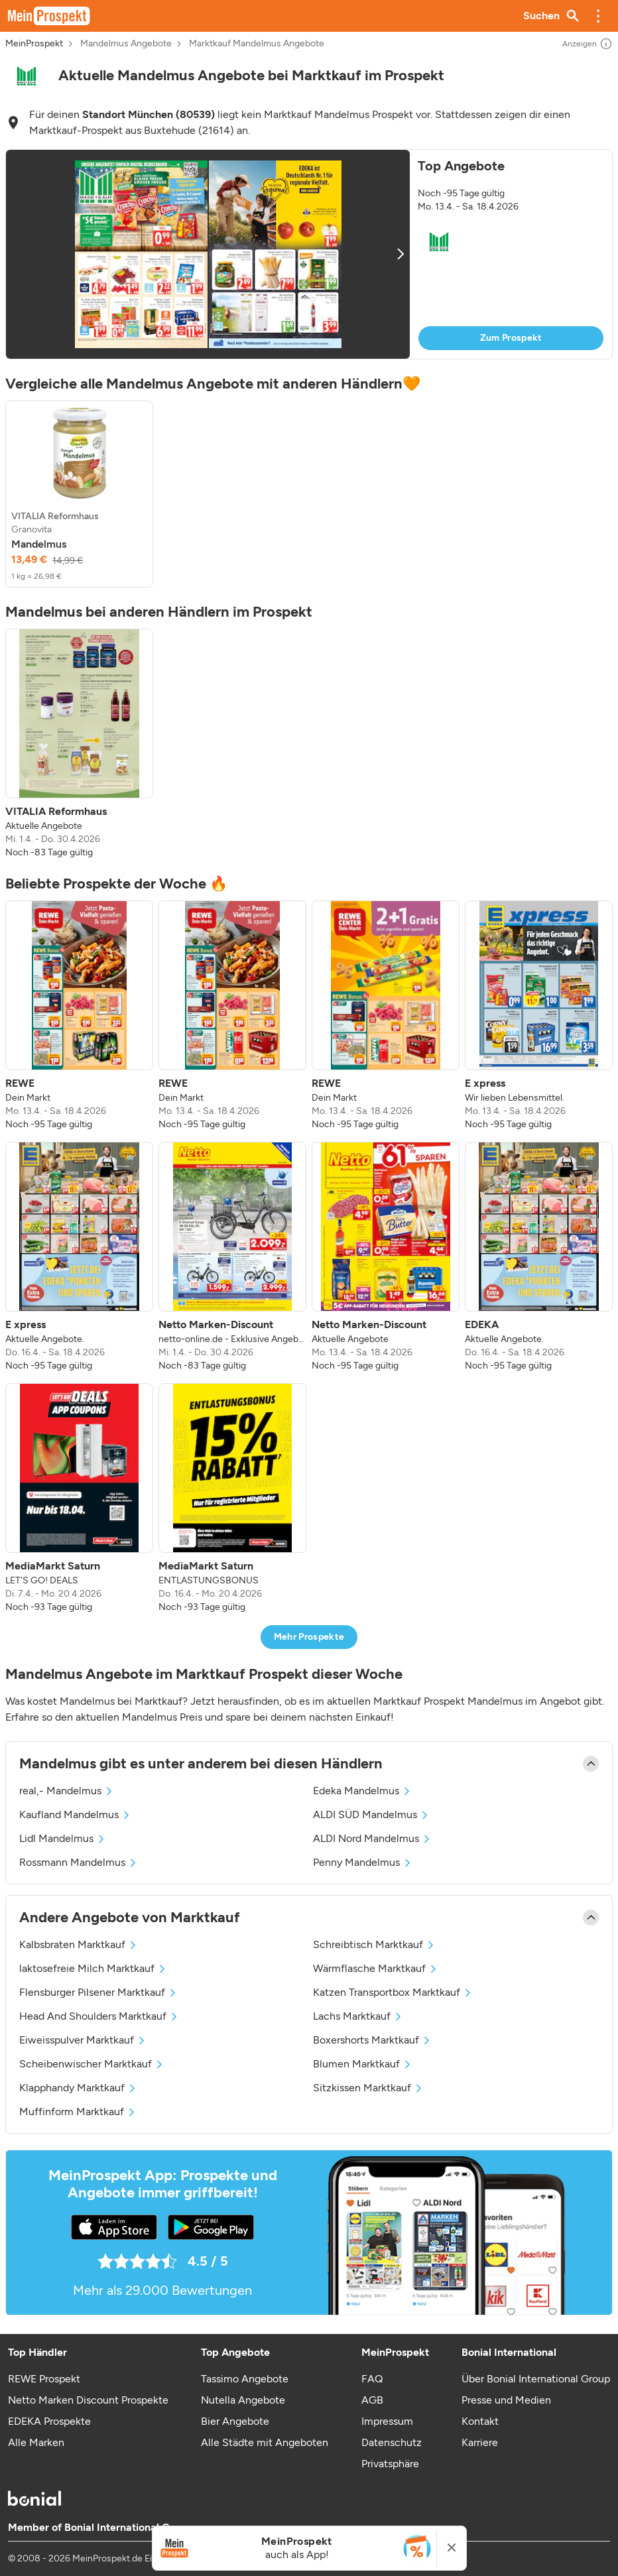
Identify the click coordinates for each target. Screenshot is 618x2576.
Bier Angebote (235, 2421)
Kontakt (480, 2421)
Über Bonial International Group (536, 2378)
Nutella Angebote (243, 2400)
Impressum (387, 2421)
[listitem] (79, 493)
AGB (372, 2400)
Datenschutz (391, 2442)
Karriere (480, 2442)
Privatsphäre (390, 2463)
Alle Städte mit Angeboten (264, 2442)
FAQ (372, 2378)
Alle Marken (36, 2442)
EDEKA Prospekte (49, 2421)
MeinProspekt (34, 43)
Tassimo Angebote (244, 2378)
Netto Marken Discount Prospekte (88, 2400)
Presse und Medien (506, 2400)
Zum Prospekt (511, 337)
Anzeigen (587, 43)
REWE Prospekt (44, 2378)
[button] (598, 16)
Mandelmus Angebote (126, 43)
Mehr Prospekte (309, 1636)
